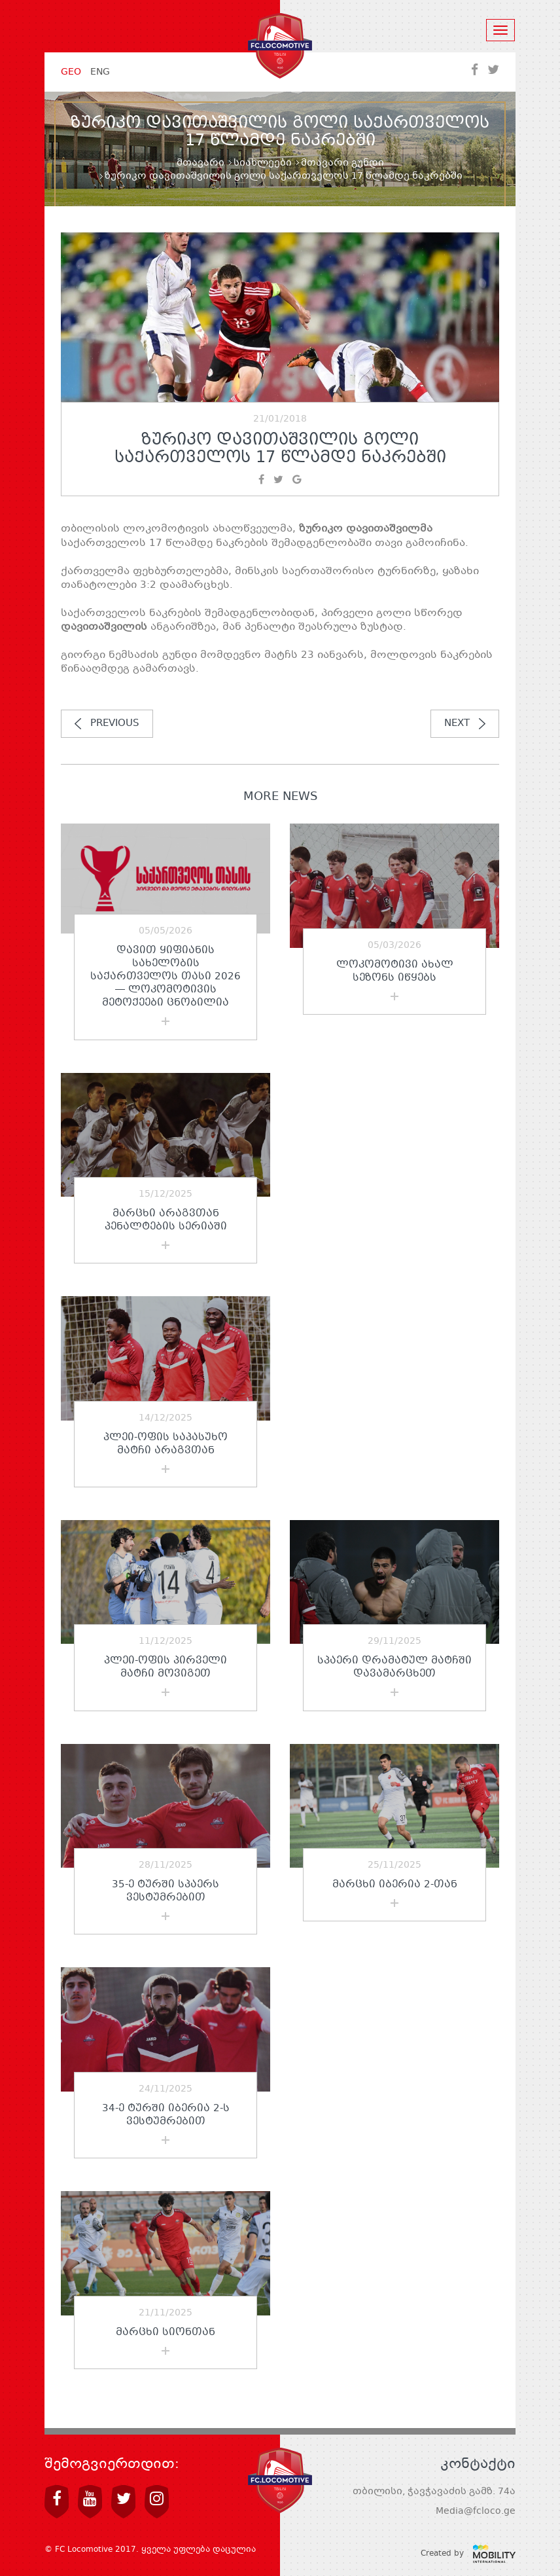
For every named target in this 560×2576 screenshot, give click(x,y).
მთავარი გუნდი (342, 163)
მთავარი (200, 163)
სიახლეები (263, 163)
